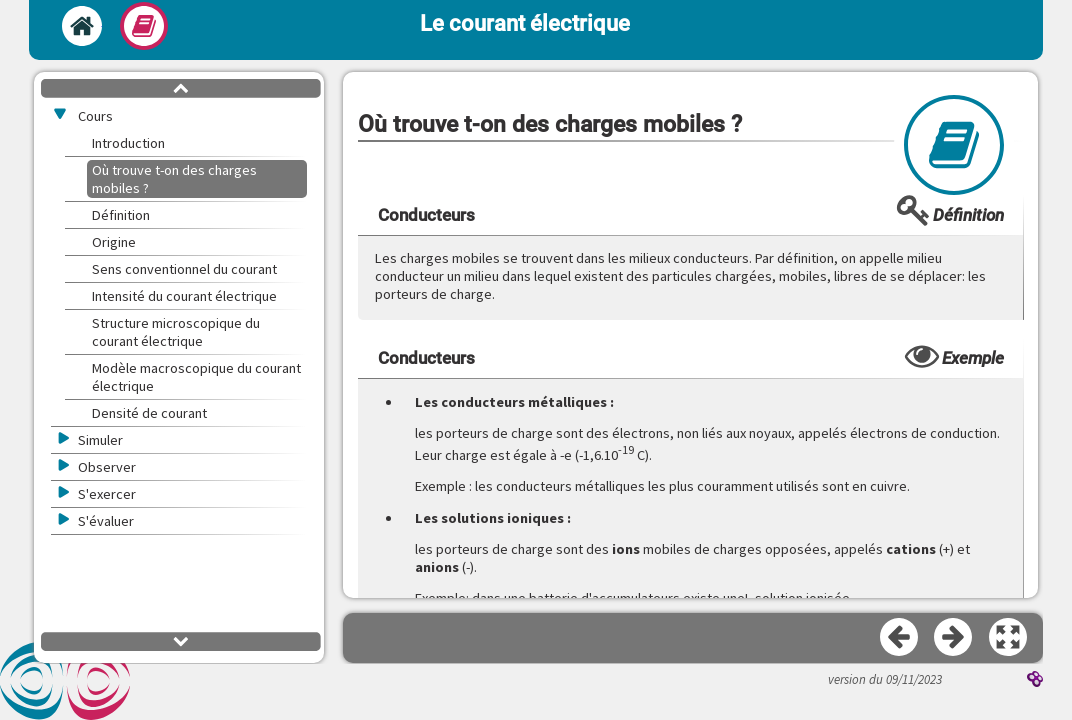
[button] (1009, 638)
